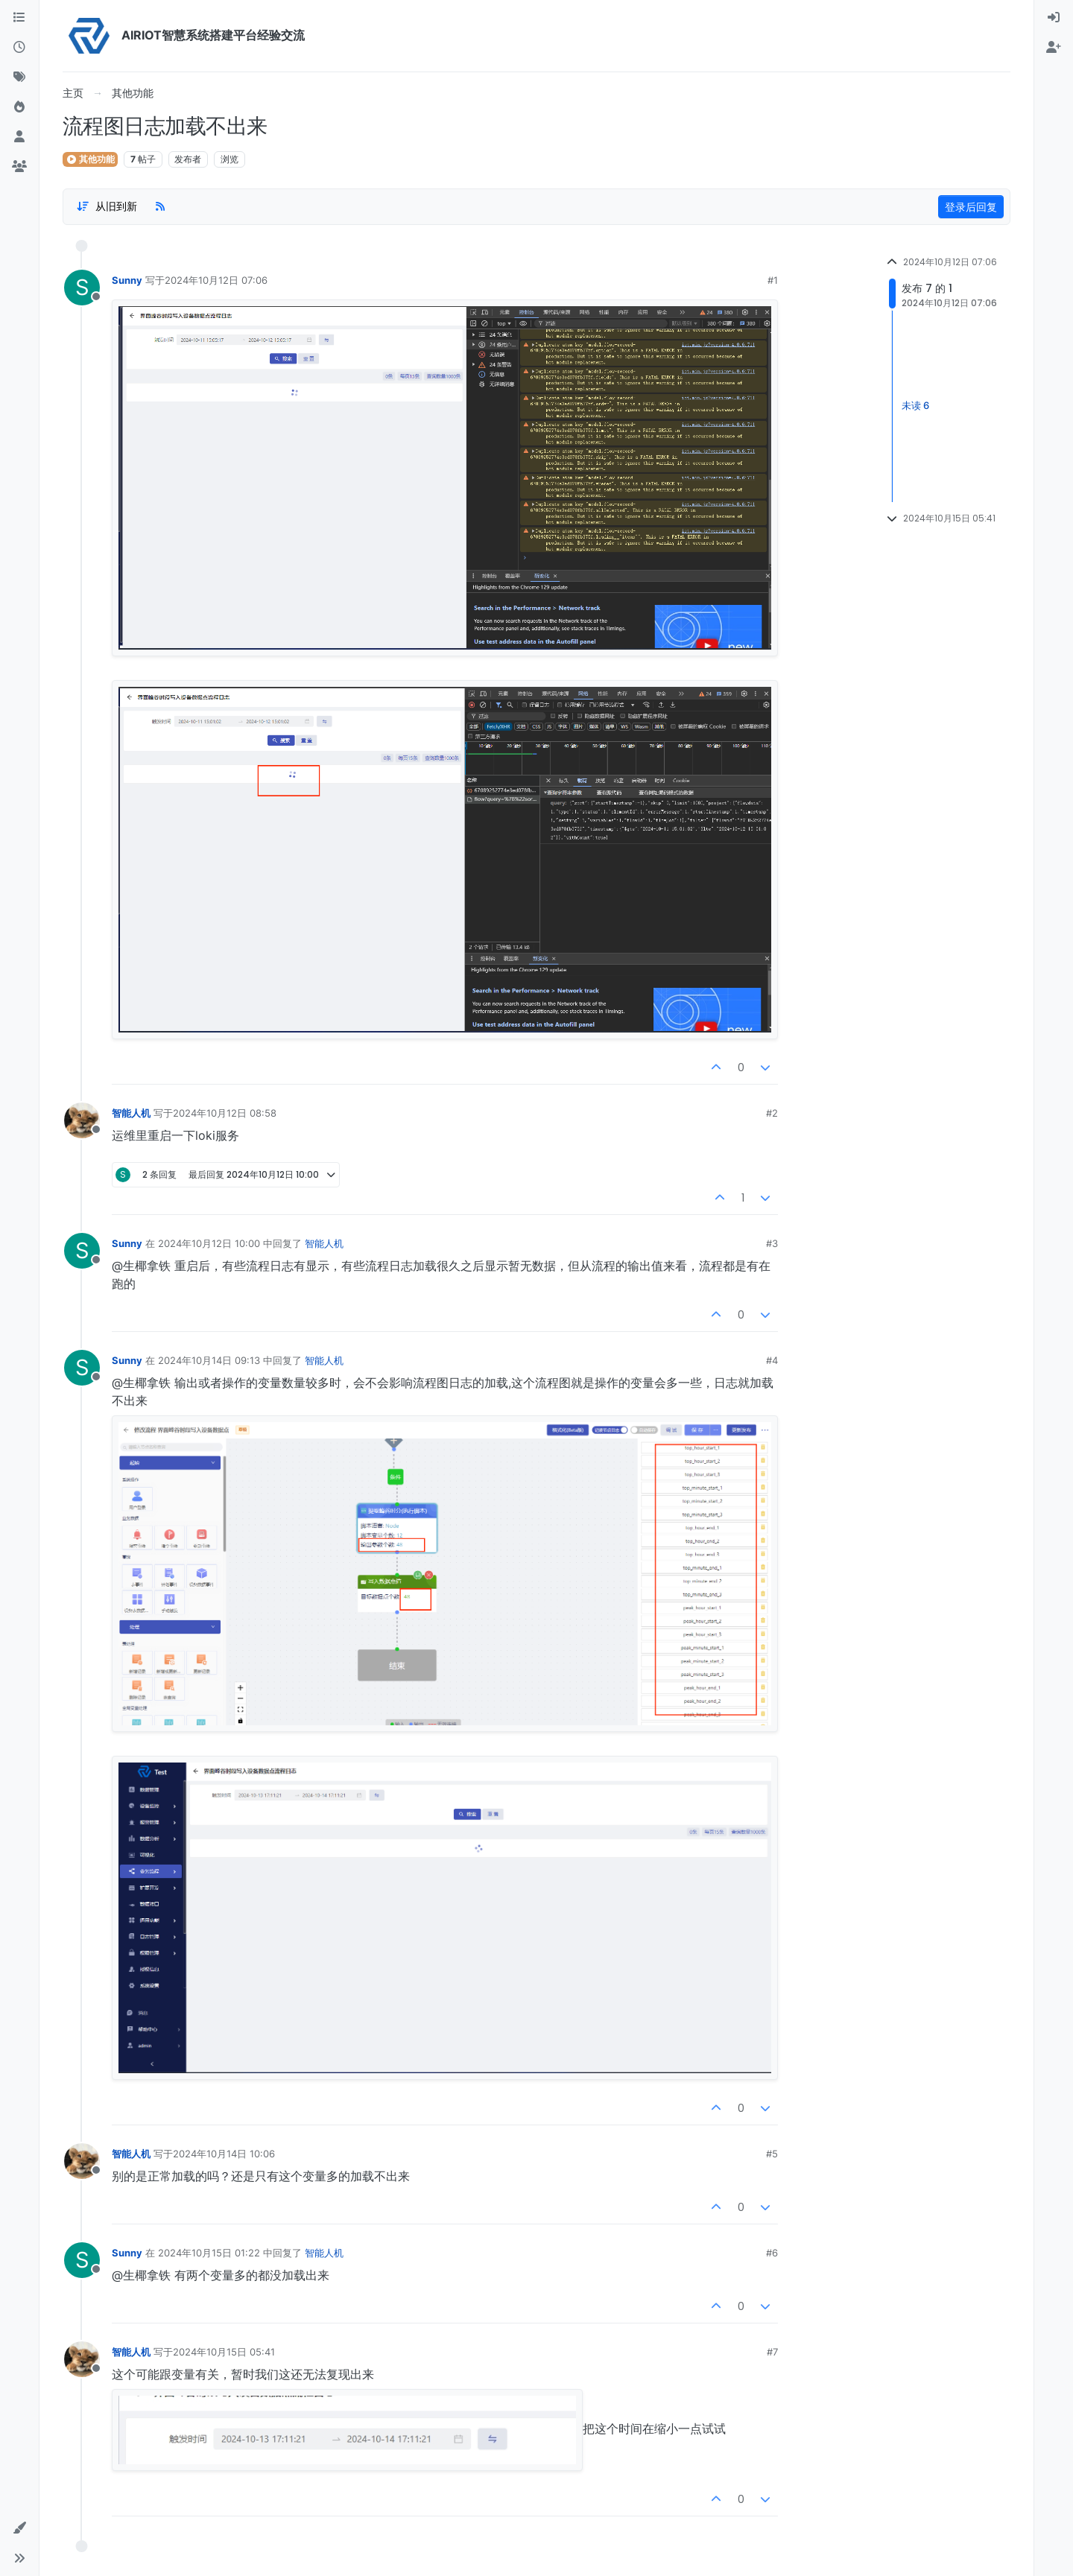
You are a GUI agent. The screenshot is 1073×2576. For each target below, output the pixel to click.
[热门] (19, 107)
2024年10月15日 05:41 (224, 2352)
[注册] (1053, 48)
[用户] (19, 137)
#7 (772, 2352)
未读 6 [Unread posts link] (915, 406)
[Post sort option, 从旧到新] (106, 206)
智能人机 (131, 1113)
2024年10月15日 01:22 (209, 2253)
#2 (772, 1113)
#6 (772, 2253)
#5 (772, 2154)
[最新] (19, 48)
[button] (19, 2528)
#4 (772, 1360)
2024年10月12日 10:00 (209, 1243)
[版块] (19, 18)
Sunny (127, 280)
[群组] (19, 167)
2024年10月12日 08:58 (224, 1113)
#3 (772, 1243)
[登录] (1053, 18)
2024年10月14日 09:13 (209, 1360)
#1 (772, 280)
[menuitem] (1053, 18)
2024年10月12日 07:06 (216, 280)
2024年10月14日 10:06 (224, 2154)
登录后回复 (971, 206)
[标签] (19, 77)
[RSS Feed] (160, 206)
